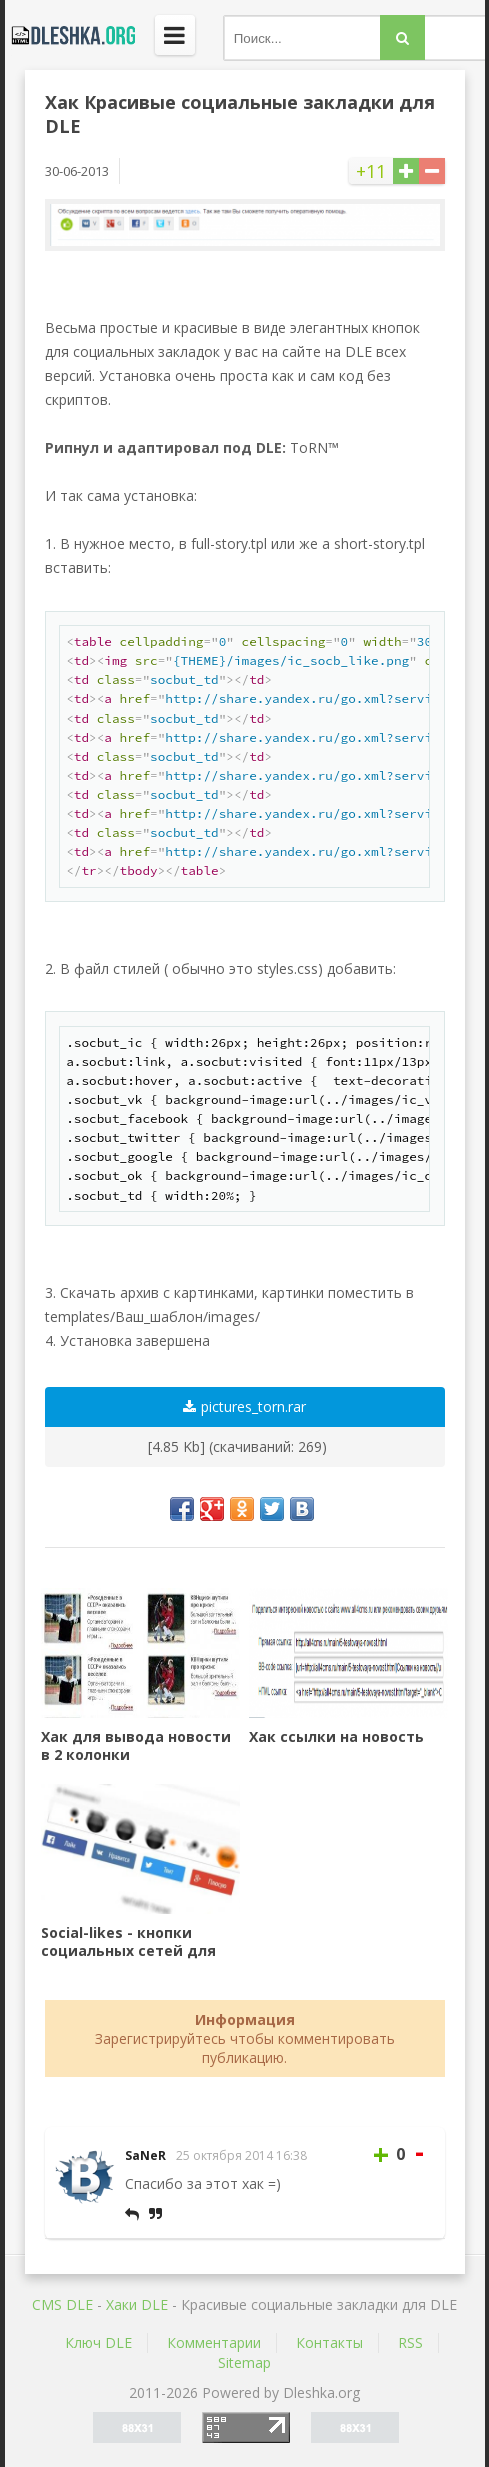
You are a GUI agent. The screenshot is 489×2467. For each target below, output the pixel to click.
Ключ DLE (98, 2342)
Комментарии (214, 2342)
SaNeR (145, 2155)
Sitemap (244, 2362)
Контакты (329, 2342)
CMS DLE (62, 2304)
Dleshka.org (70, 35)
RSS (410, 2342)
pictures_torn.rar (244, 1406)
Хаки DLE (137, 2304)
